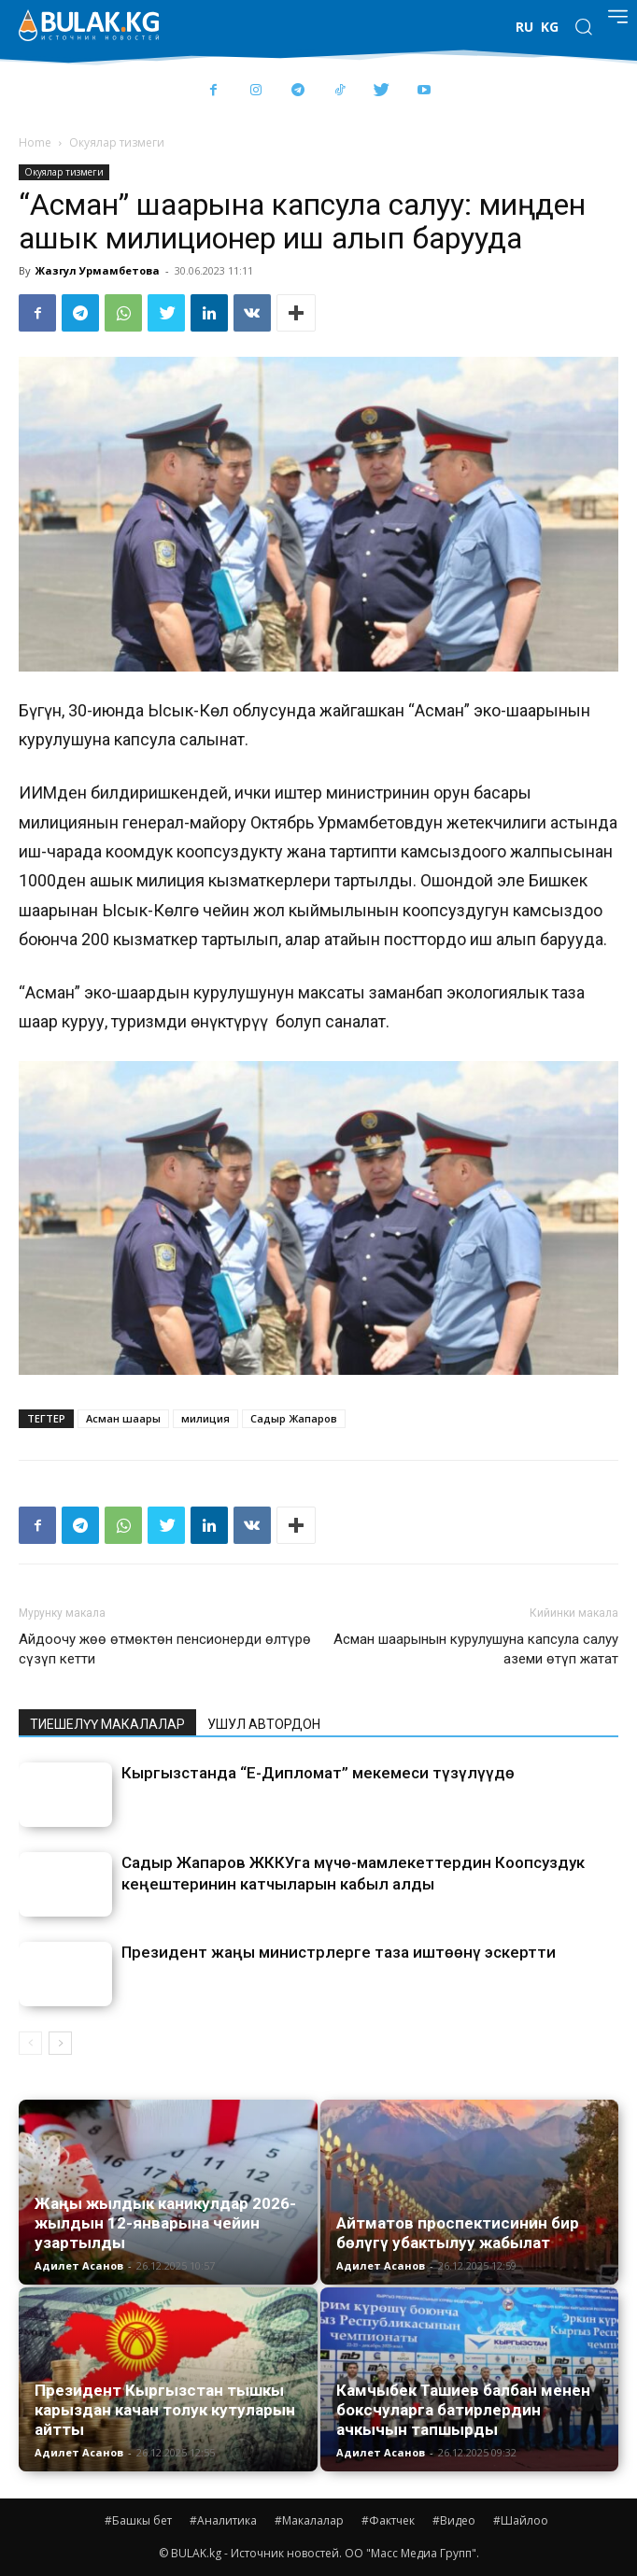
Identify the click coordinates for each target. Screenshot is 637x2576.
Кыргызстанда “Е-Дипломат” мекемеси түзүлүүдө (318, 1772)
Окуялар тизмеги (116, 142)
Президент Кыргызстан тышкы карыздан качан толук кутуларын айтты (165, 2410)
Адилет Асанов (79, 2265)
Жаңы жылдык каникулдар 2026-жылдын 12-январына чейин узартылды (165, 2223)
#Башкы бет (138, 2520)
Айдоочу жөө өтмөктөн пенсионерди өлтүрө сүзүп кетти (165, 1649)
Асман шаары (123, 1418)
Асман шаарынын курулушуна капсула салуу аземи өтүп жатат (475, 1649)
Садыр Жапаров (293, 1418)
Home (35, 142)
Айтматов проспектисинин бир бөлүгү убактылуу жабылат (457, 2233)
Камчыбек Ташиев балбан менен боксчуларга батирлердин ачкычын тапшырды (463, 2410)
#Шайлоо (520, 2520)
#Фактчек (388, 2520)
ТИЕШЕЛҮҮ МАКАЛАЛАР (107, 1724)
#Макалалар (309, 2520)
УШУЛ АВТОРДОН (263, 1724)
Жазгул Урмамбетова (97, 270)
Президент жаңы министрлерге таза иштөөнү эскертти (338, 1952)
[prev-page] (30, 2043)
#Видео (453, 2520)
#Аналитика (223, 2520)
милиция (205, 1418)
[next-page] (60, 2043)
